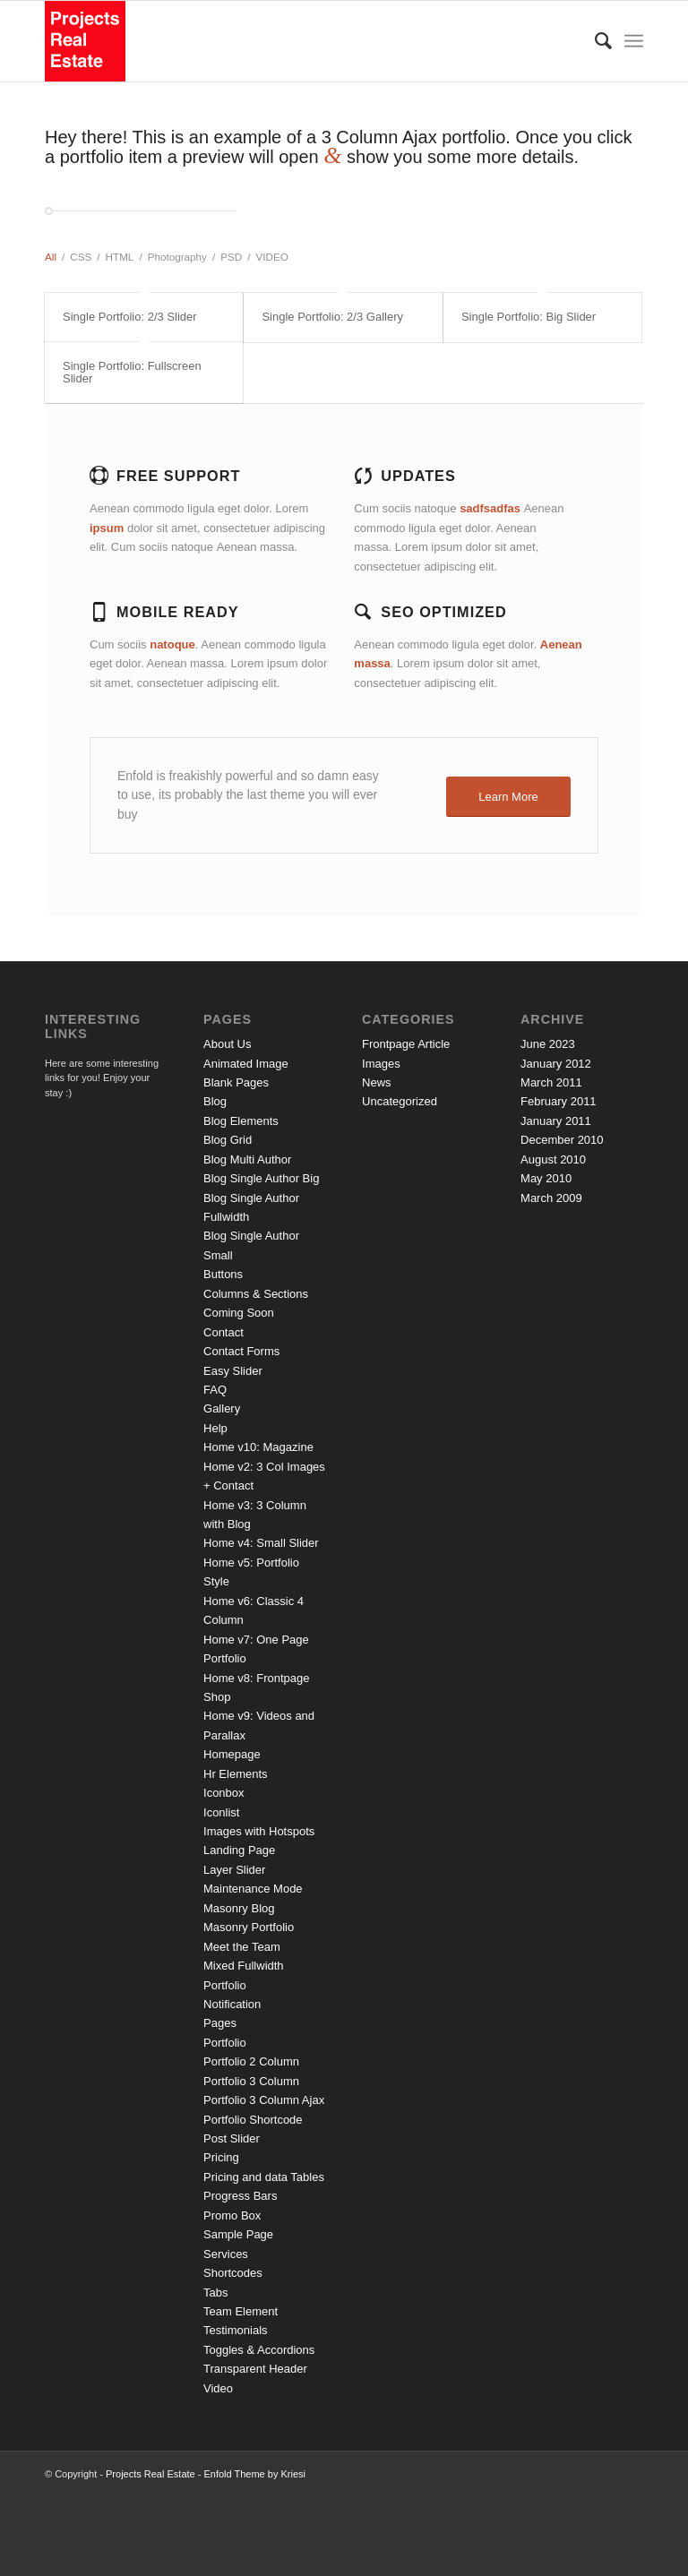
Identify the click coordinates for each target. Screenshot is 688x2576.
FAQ (215, 1389)
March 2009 (551, 1198)
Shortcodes (232, 2273)
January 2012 (555, 1063)
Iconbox (224, 1792)
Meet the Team (241, 1946)
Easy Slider (232, 1371)
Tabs (215, 2292)
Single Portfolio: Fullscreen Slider (132, 372)
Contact (223, 1332)
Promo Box (232, 2215)
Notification (232, 2004)
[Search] (594, 41)
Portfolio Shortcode (253, 2119)
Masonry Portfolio (248, 1927)
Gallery (221, 1408)
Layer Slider (234, 1869)
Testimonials (235, 2330)
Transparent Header (255, 2368)
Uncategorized (399, 1101)
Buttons (223, 1274)
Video (218, 2388)
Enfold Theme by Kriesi (254, 2474)
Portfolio (224, 2042)
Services (225, 2254)
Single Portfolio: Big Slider (528, 316)
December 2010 (562, 1139)
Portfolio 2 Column (251, 2061)
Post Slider (231, 2138)
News (376, 1082)
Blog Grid (227, 1139)
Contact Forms (241, 1351)
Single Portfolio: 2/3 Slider (130, 316)
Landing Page (239, 1850)
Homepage (232, 1754)
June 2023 (547, 1044)
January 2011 (555, 1121)
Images (381, 1063)
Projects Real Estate (150, 2474)
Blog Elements (241, 1121)
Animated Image (245, 1063)
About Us (227, 1044)
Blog (215, 1101)
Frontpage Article (406, 1044)
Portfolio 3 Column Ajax (263, 2100)
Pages (219, 2023)
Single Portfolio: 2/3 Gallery (332, 316)
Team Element (240, 2311)
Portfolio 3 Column (251, 2081)
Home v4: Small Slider (261, 1543)
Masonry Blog (238, 1908)
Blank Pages (236, 1082)
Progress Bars (240, 2195)
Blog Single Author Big (261, 1178)
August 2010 (553, 1159)
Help (215, 1428)
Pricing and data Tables (263, 2177)
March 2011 (551, 1082)
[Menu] (633, 41)
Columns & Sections (255, 1294)
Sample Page (238, 2234)
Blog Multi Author (247, 1159)
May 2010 (546, 1178)
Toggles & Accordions (258, 2350)
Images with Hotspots (258, 1831)
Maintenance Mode (253, 1888)
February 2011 (558, 1101)
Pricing (221, 2157)
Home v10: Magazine (258, 1447)
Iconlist (221, 1812)
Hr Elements (235, 1774)
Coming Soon (238, 1312)
